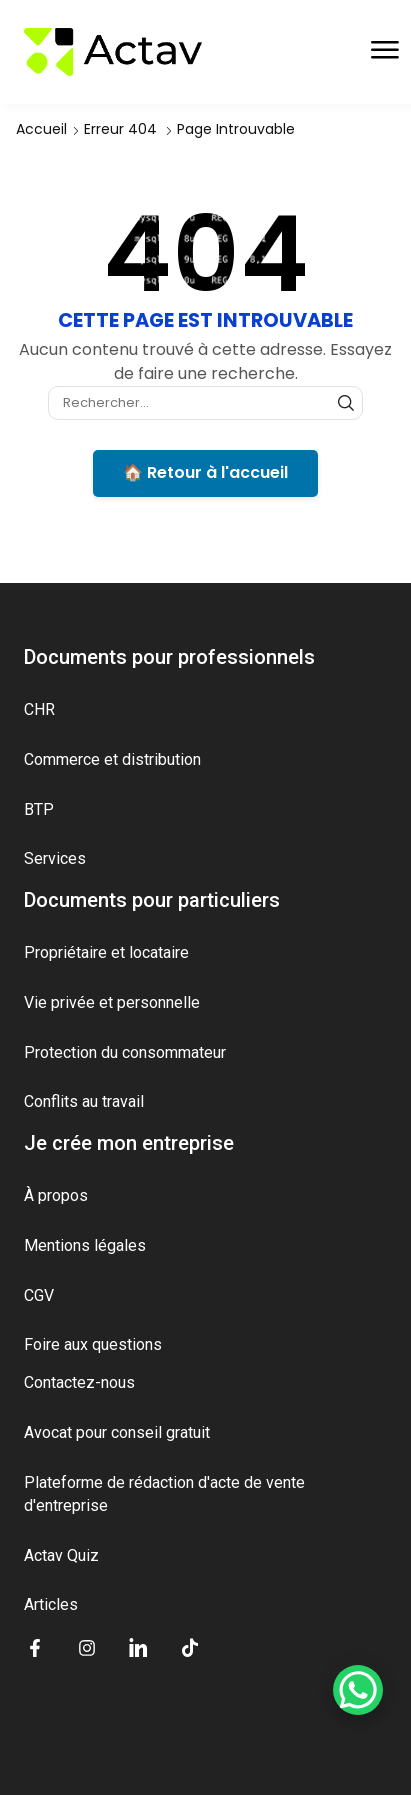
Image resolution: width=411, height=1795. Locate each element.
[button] (385, 50)
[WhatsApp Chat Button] (358, 1690)
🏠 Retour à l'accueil (205, 472)
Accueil (41, 129)
